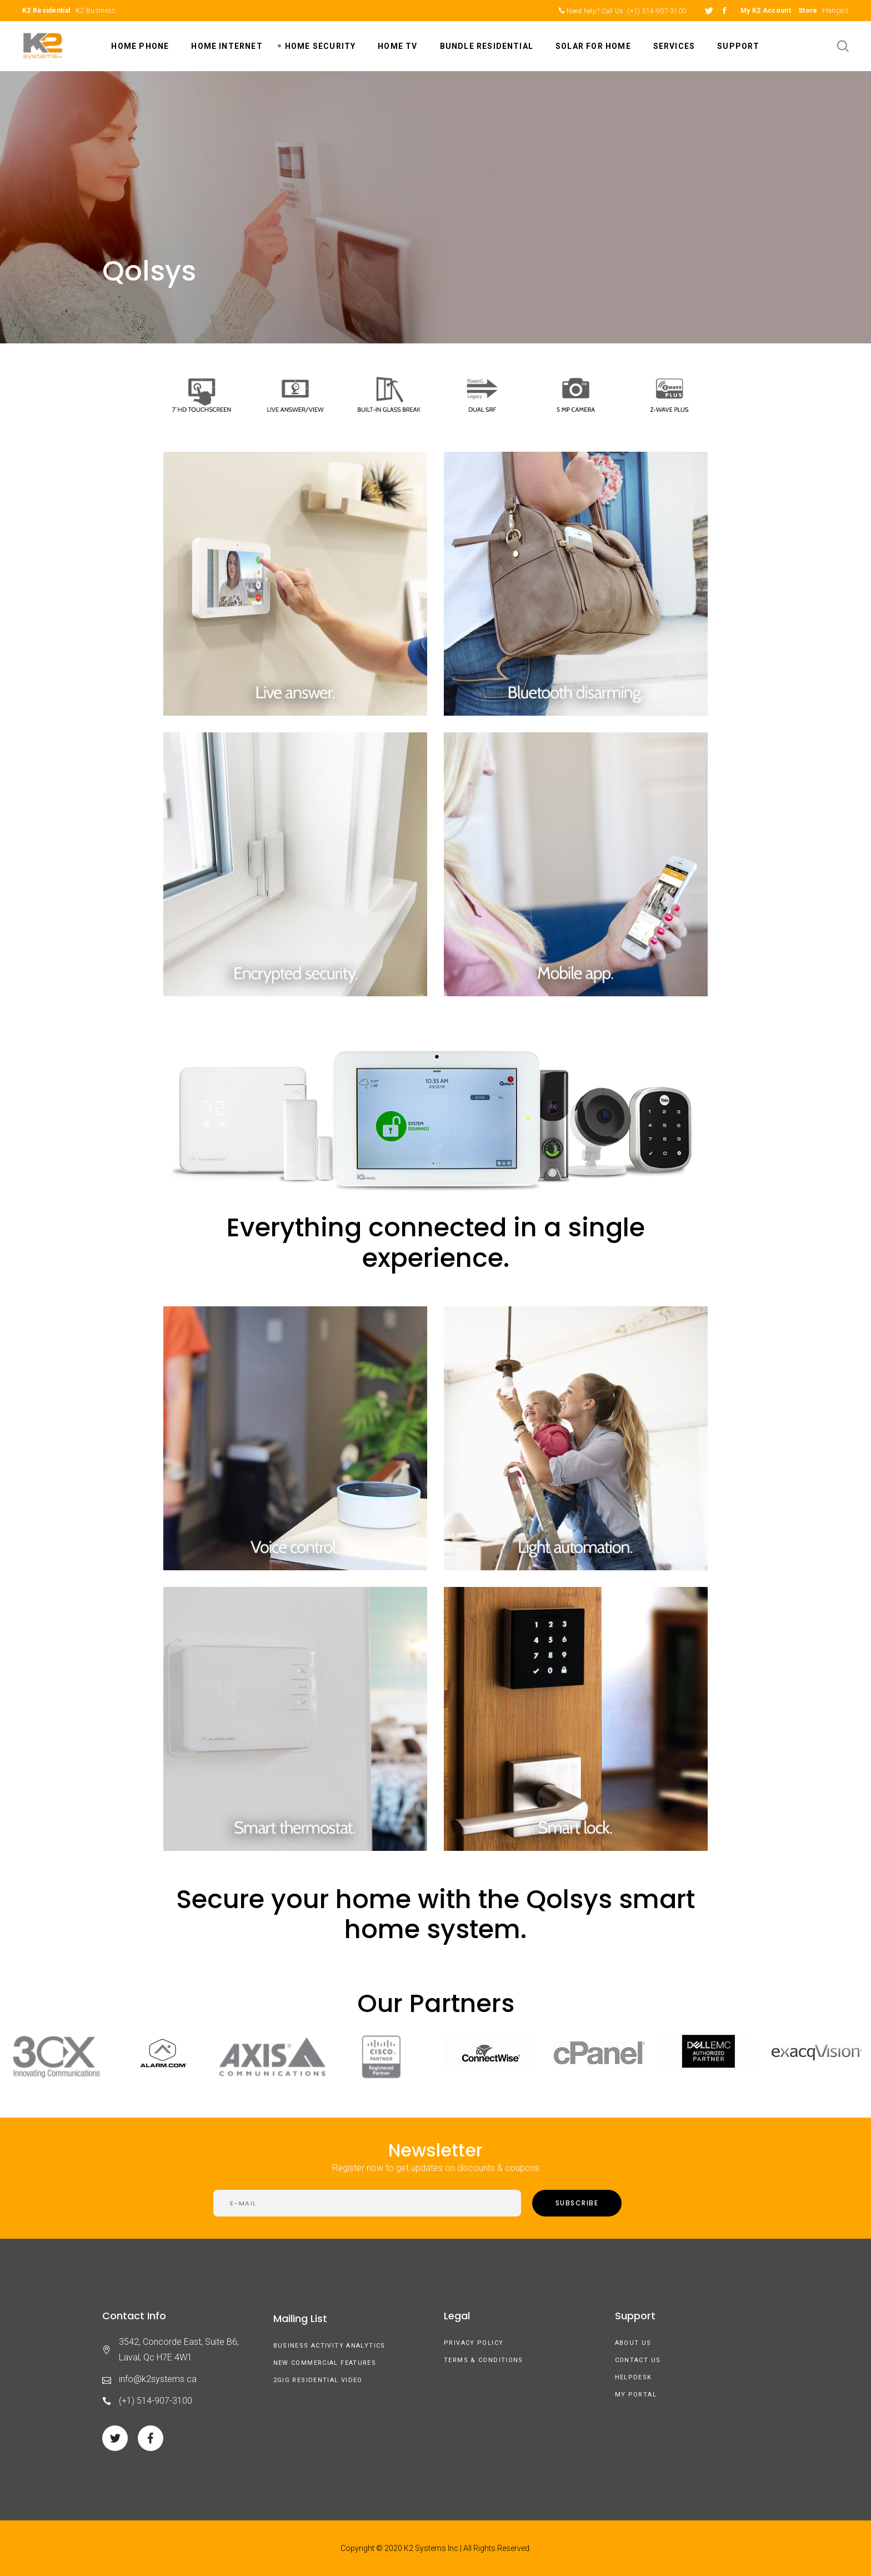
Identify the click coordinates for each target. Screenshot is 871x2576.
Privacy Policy (473, 2343)
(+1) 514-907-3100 (656, 11)
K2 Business (96, 10)
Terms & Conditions (483, 2360)
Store (808, 10)
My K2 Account (765, 10)
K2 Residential (46, 10)
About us (633, 2343)
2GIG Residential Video (318, 2380)
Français (835, 10)
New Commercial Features (325, 2363)
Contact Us (638, 2360)
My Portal (636, 2394)
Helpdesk (633, 2377)
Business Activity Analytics (329, 2345)
